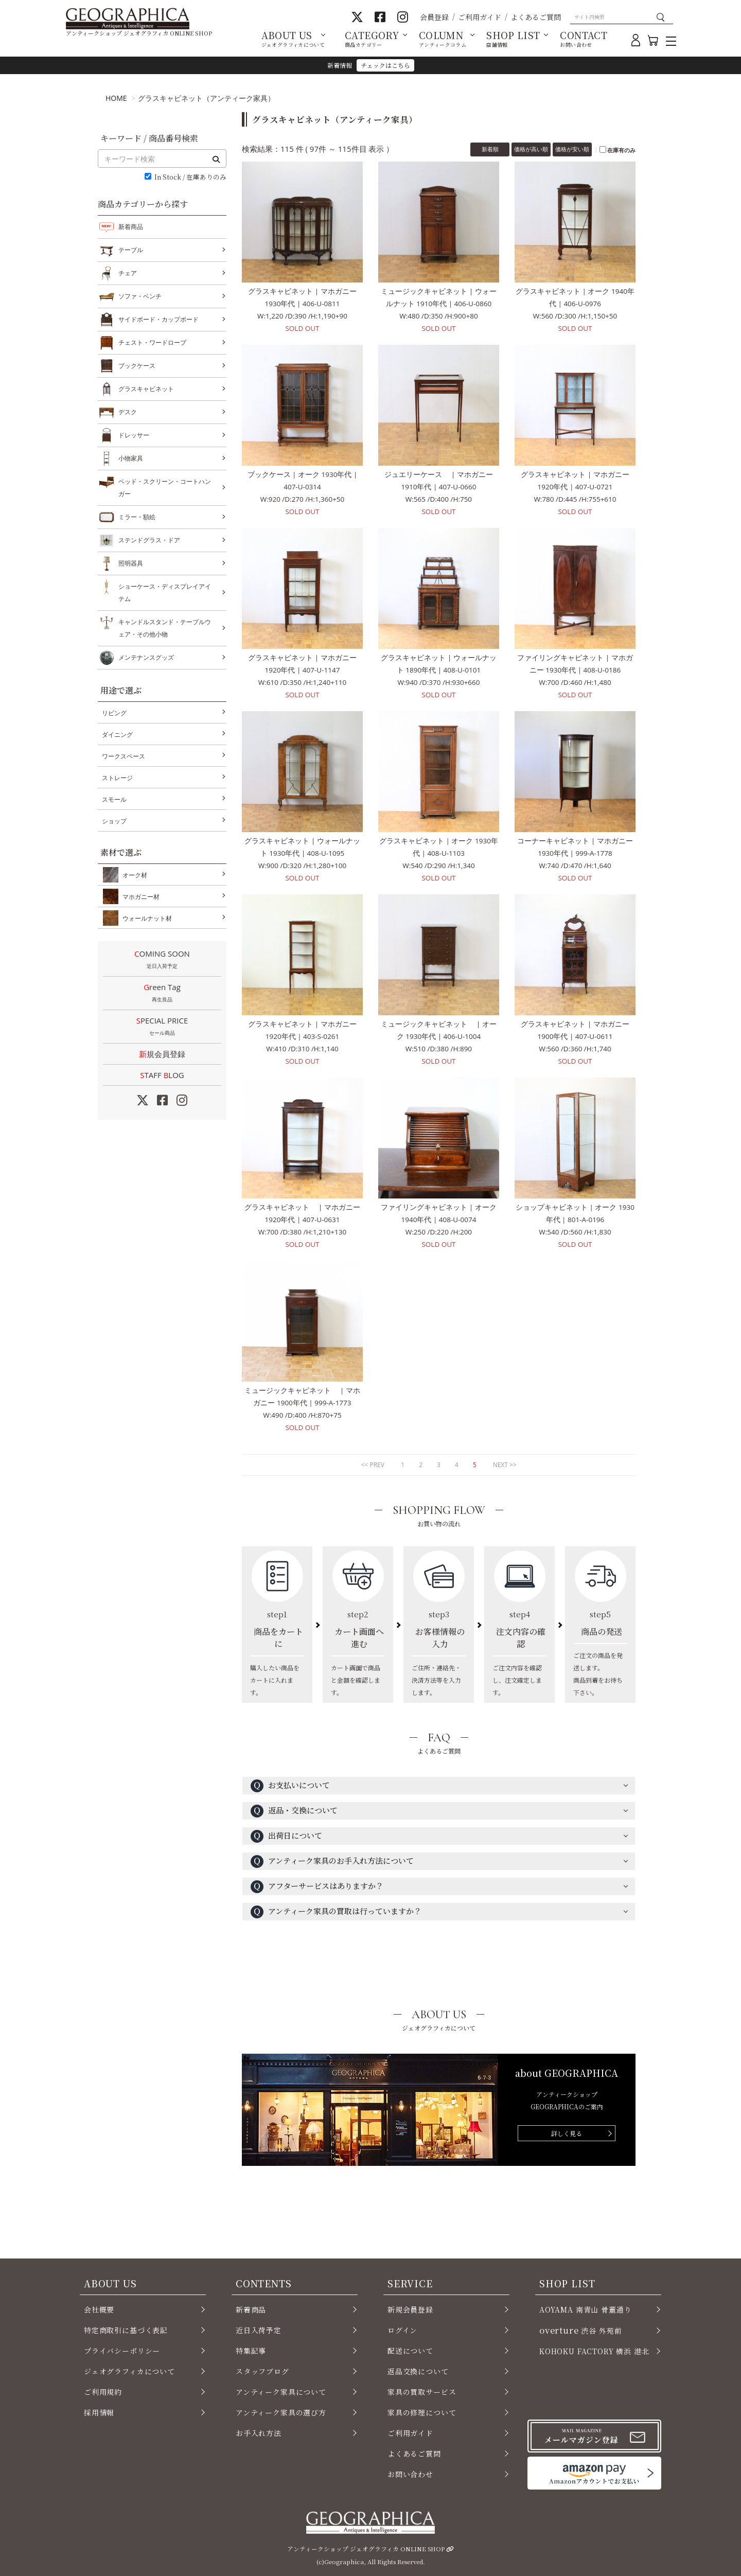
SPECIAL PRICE (162, 1027)
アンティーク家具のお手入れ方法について (332, 1861)
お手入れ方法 (258, 2433)
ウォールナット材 (145, 918)
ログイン (402, 2330)
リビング (114, 713)
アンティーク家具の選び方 (281, 2412)
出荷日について (286, 1836)
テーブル (130, 250)
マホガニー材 (139, 896)
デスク (127, 412)
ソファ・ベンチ (140, 296)
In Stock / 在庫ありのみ (190, 177)
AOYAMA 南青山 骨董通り (585, 2309)
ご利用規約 (103, 2392)
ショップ (114, 821)
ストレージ (117, 777)
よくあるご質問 (535, 17)
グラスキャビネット (146, 389)
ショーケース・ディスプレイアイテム (164, 591)
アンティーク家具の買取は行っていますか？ (336, 1911)
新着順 (490, 149)
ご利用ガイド (479, 17)
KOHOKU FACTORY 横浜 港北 (594, 2351)
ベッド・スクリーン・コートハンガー (164, 486)
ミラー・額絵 (136, 517)
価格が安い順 (572, 149)
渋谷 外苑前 (580, 2330)
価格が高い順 (531, 149)
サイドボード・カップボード (158, 319)
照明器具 (130, 563)
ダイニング (117, 734)
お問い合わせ (410, 2474)
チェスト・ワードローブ (152, 343)
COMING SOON (162, 960)
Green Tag (162, 993)
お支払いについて (290, 1785)
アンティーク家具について (281, 2392)
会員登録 (434, 17)
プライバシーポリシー (122, 2350)
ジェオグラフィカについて (129, 2371)
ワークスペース (123, 756)
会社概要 (99, 2309)
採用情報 (99, 2412)
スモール (114, 799)
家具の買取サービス (421, 2392)
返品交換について (418, 2371)
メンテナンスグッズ (146, 657)
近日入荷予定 (258, 2330)
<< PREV (372, 1464)
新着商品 (130, 227)
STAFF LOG (162, 1075)
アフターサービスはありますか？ (317, 1886)
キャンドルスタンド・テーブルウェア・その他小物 (164, 627)
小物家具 (130, 458)
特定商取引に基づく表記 (126, 2330)
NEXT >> (505, 1464)
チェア (127, 273)
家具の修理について (421, 2412)
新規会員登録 (162, 1054)
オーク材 (132, 875)
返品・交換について (294, 1811)
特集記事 (251, 2350)
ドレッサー (133, 435)
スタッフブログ (262, 2371)
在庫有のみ (621, 150)
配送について (410, 2350)
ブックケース (136, 366)
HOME (116, 98)
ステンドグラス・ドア (149, 540)
